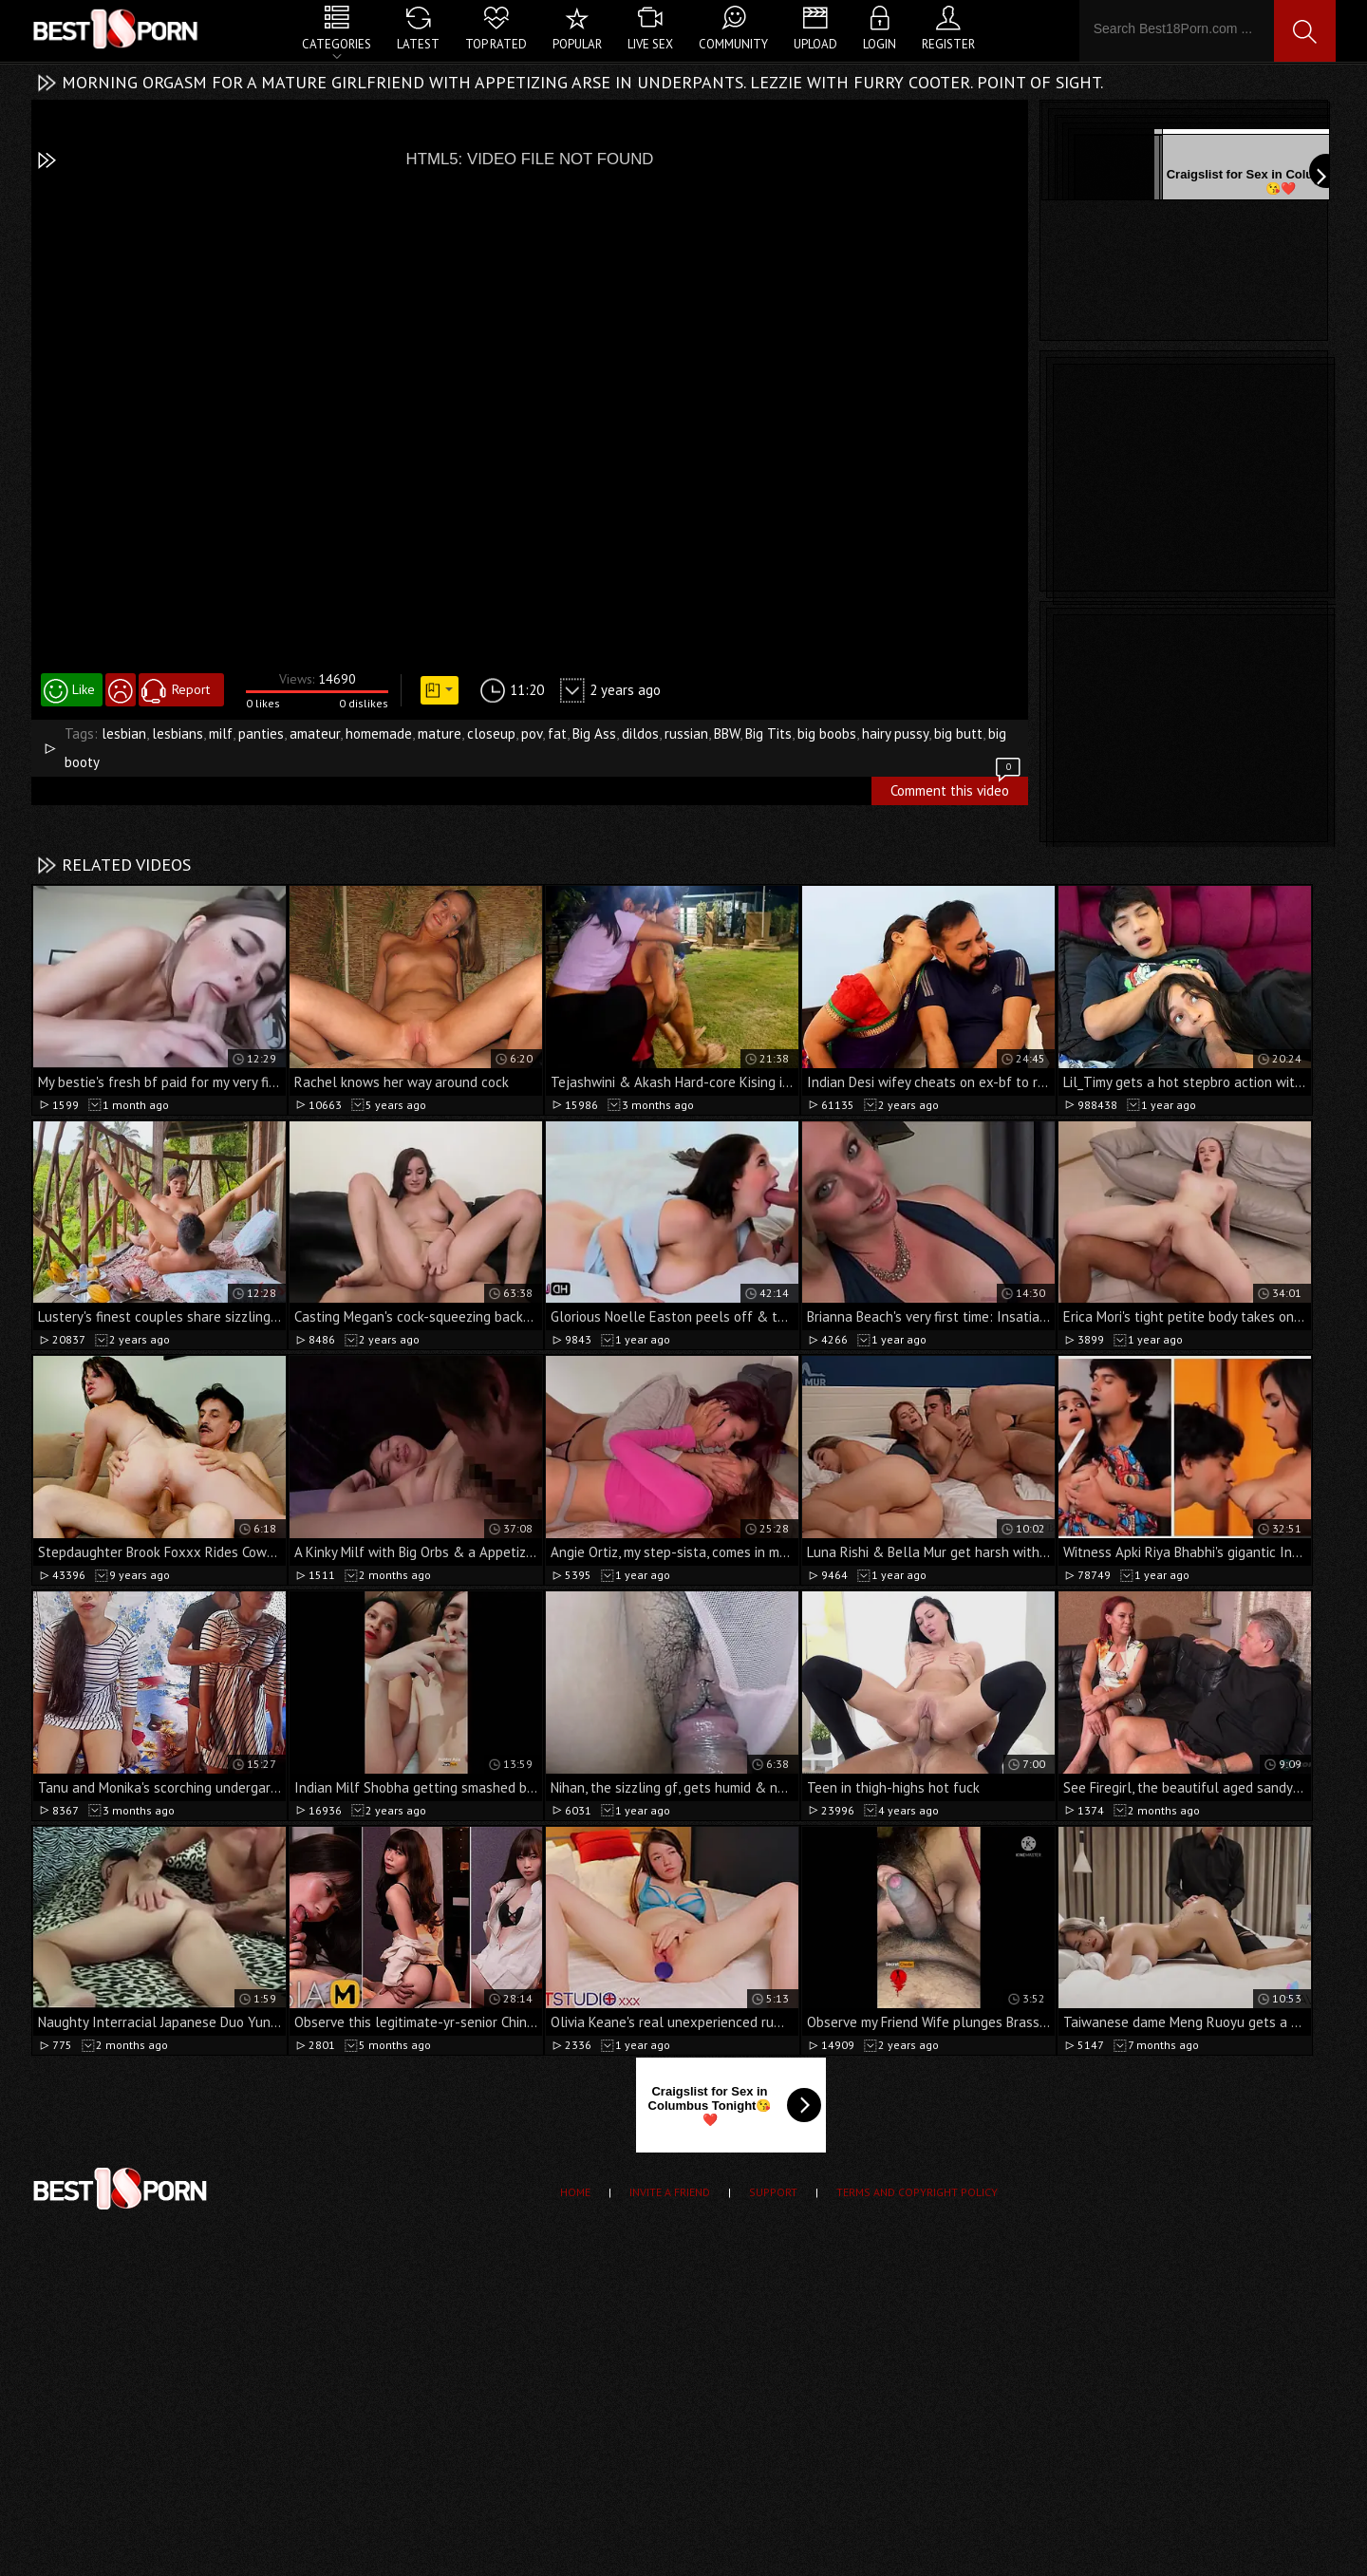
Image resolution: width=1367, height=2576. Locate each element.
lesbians (177, 733)
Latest (418, 44)
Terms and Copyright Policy (917, 2192)
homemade (379, 733)
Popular (577, 44)
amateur (315, 733)
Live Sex (650, 44)
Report (191, 689)
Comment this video (956, 788)
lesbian (124, 733)
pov (531, 733)
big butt (958, 733)
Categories (336, 44)
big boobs (826, 733)
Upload (815, 44)
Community (733, 44)
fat (557, 733)
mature (439, 733)
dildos (640, 733)
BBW (727, 733)
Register (948, 44)
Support (773, 2192)
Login (879, 44)
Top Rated (496, 44)
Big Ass (594, 733)
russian (686, 733)
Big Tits (768, 733)
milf (221, 733)
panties (261, 733)
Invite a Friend (669, 2192)
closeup (491, 733)
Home (575, 2192)
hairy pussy (895, 733)
